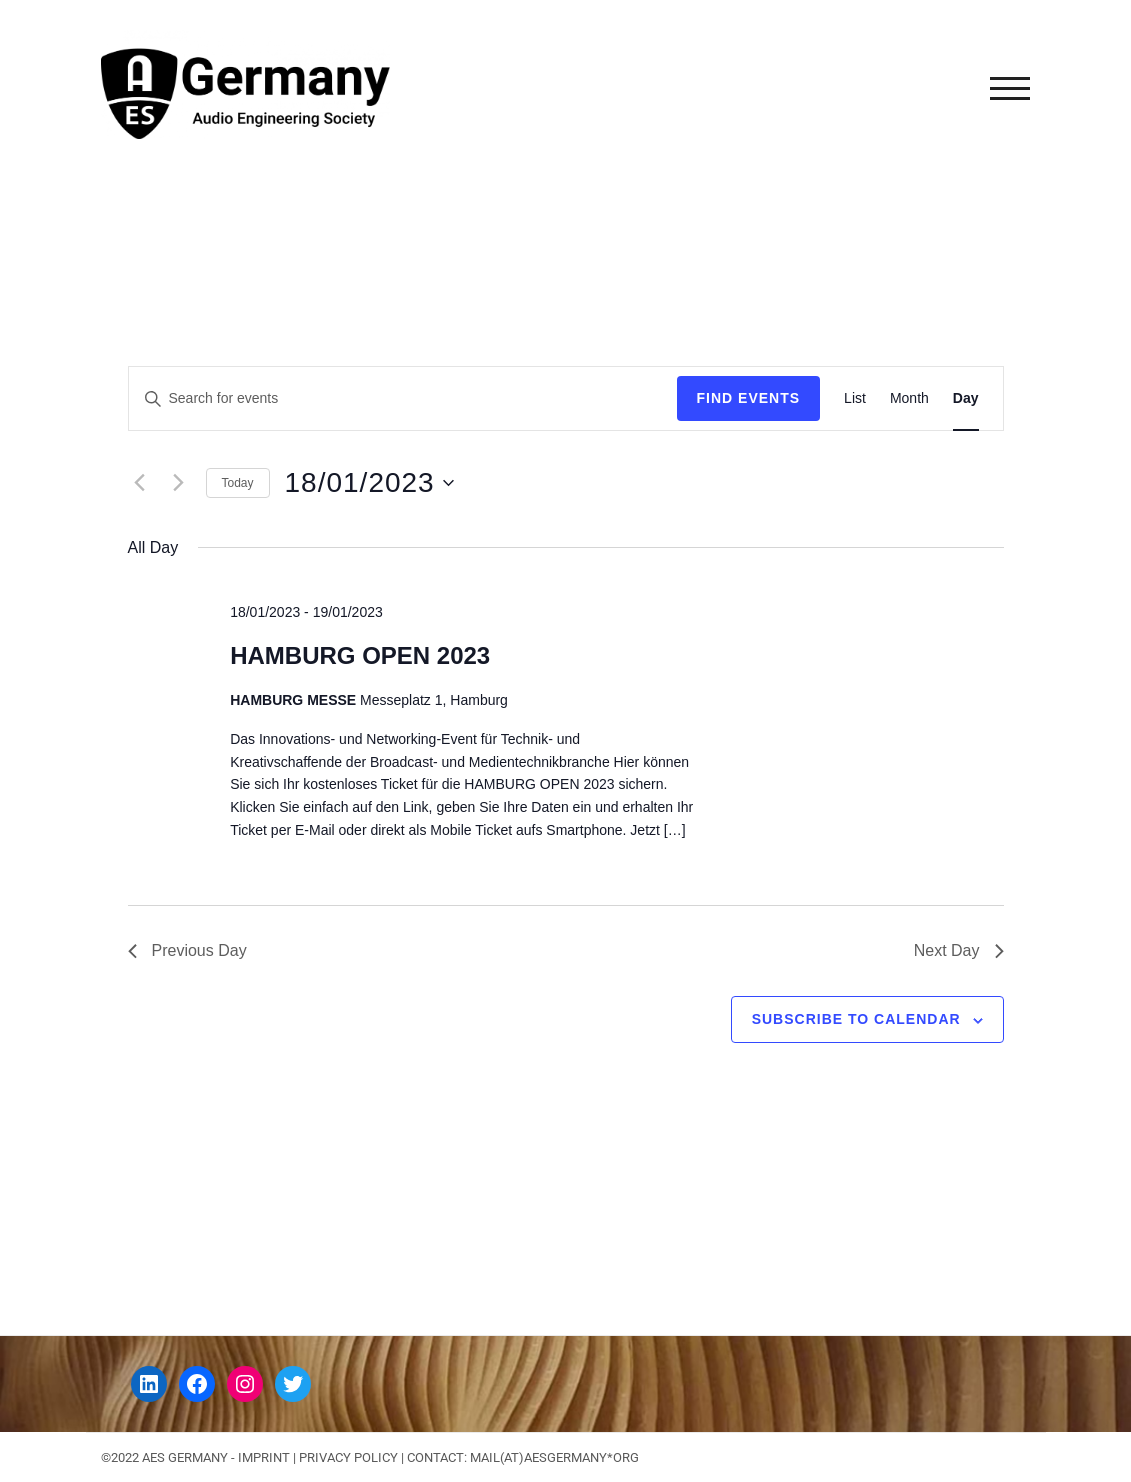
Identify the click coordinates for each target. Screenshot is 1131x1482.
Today (238, 483)
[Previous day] (140, 483)
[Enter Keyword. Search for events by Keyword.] (403, 398)
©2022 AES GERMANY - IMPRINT (195, 1457)
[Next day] (179, 483)
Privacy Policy (348, 1457)
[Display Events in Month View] (909, 398)
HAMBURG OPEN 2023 (360, 655)
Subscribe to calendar (856, 1019)
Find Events (749, 398)
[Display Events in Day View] (966, 398)
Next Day (959, 950)
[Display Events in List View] (855, 398)
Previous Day (187, 950)
